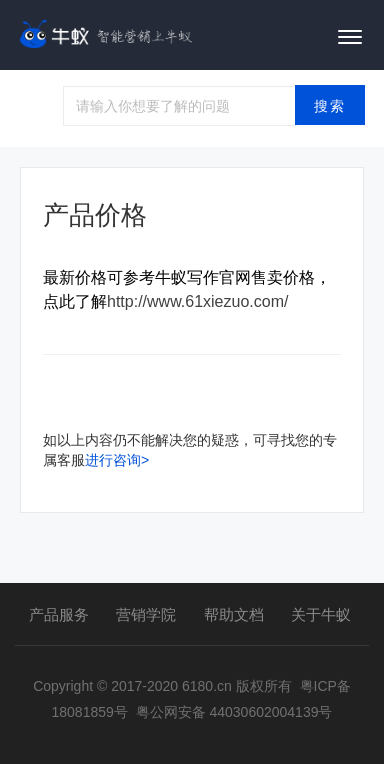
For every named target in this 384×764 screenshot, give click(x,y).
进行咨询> (117, 460)
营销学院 (146, 614)
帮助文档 (234, 614)
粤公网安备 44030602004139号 (234, 712)
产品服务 (59, 614)
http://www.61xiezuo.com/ (197, 301)
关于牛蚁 (321, 614)
